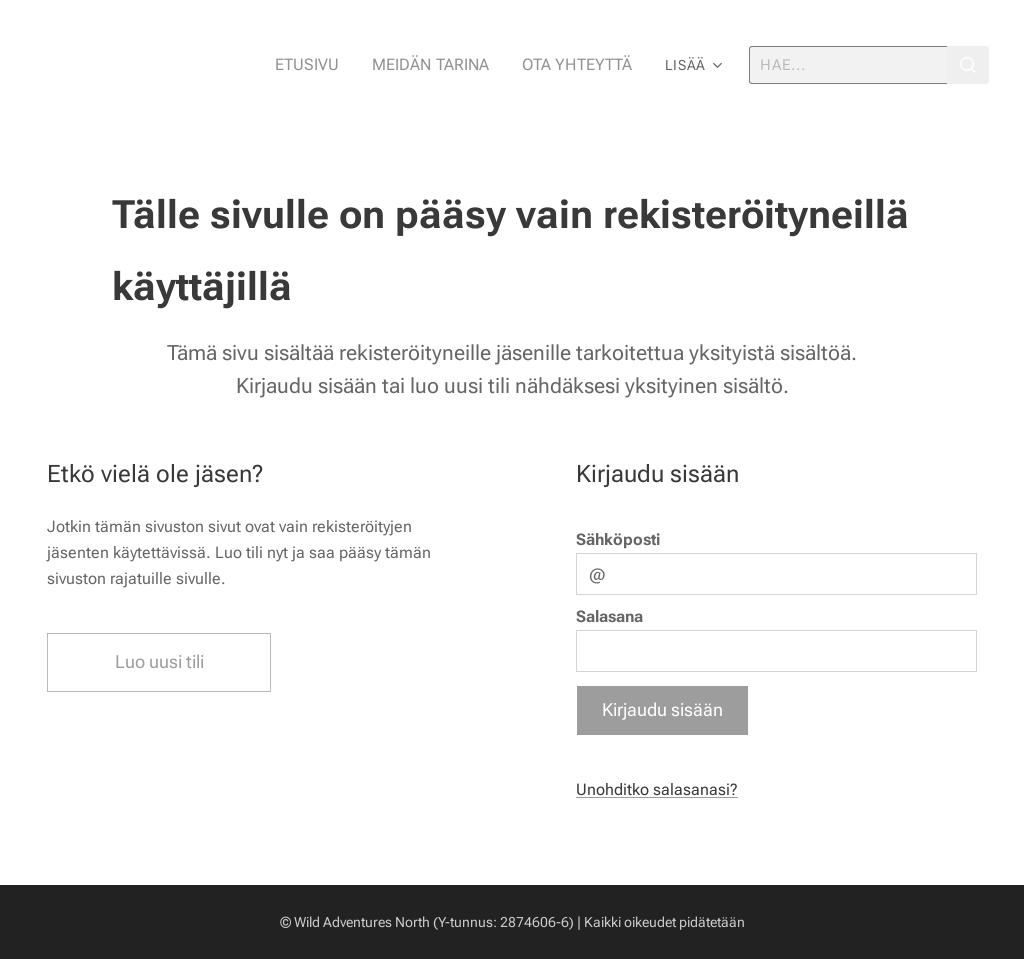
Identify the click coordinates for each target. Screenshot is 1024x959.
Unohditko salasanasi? (657, 789)
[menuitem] (328, 65)
